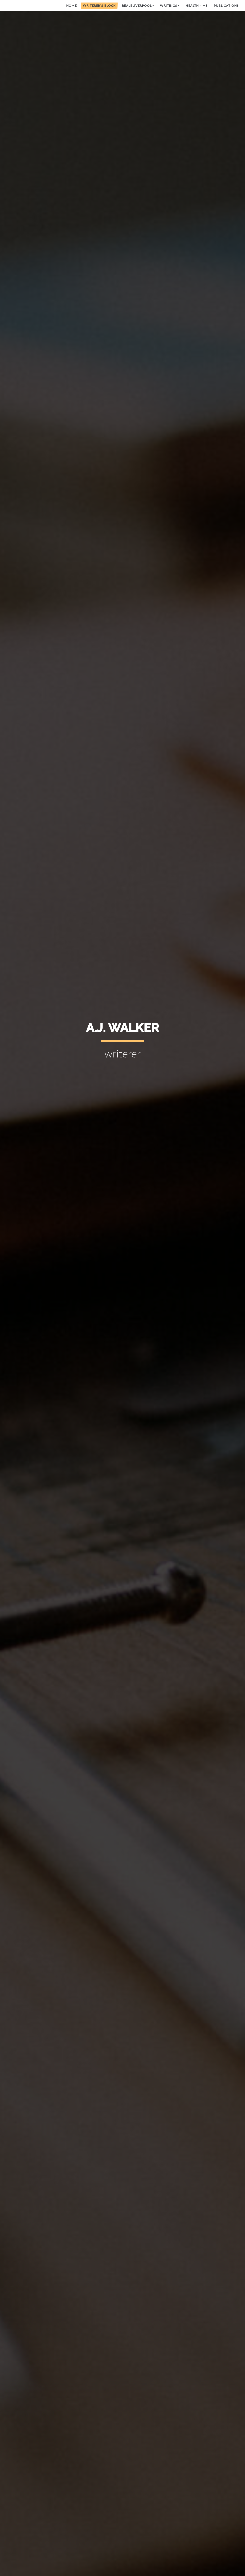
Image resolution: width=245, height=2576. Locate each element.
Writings (168, 5)
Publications (226, 5)
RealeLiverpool (137, 5)
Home (71, 5)
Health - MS (197, 5)
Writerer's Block (99, 5)
